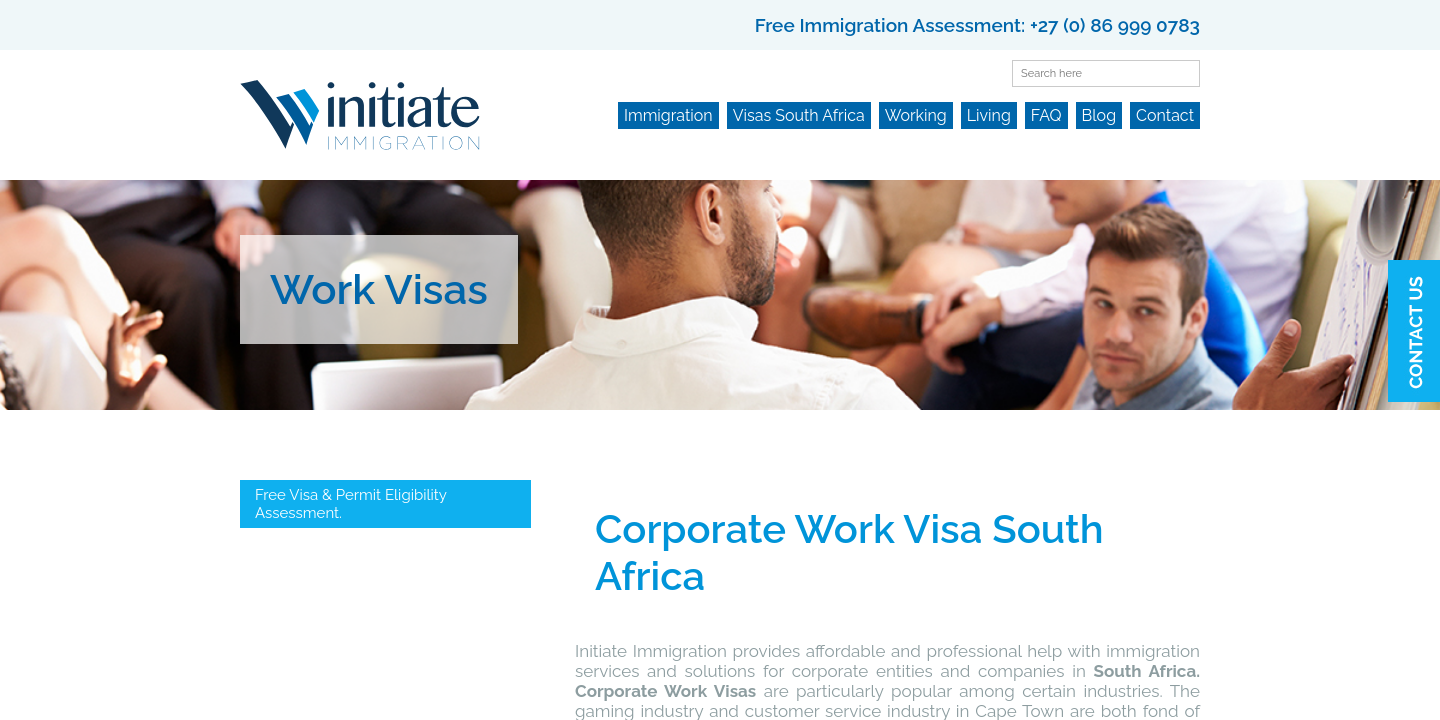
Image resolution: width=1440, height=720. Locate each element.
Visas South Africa (799, 115)
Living (989, 115)
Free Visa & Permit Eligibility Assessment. (351, 504)
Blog (1099, 115)
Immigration (668, 115)
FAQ (1046, 115)
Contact (1165, 115)
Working (916, 115)
